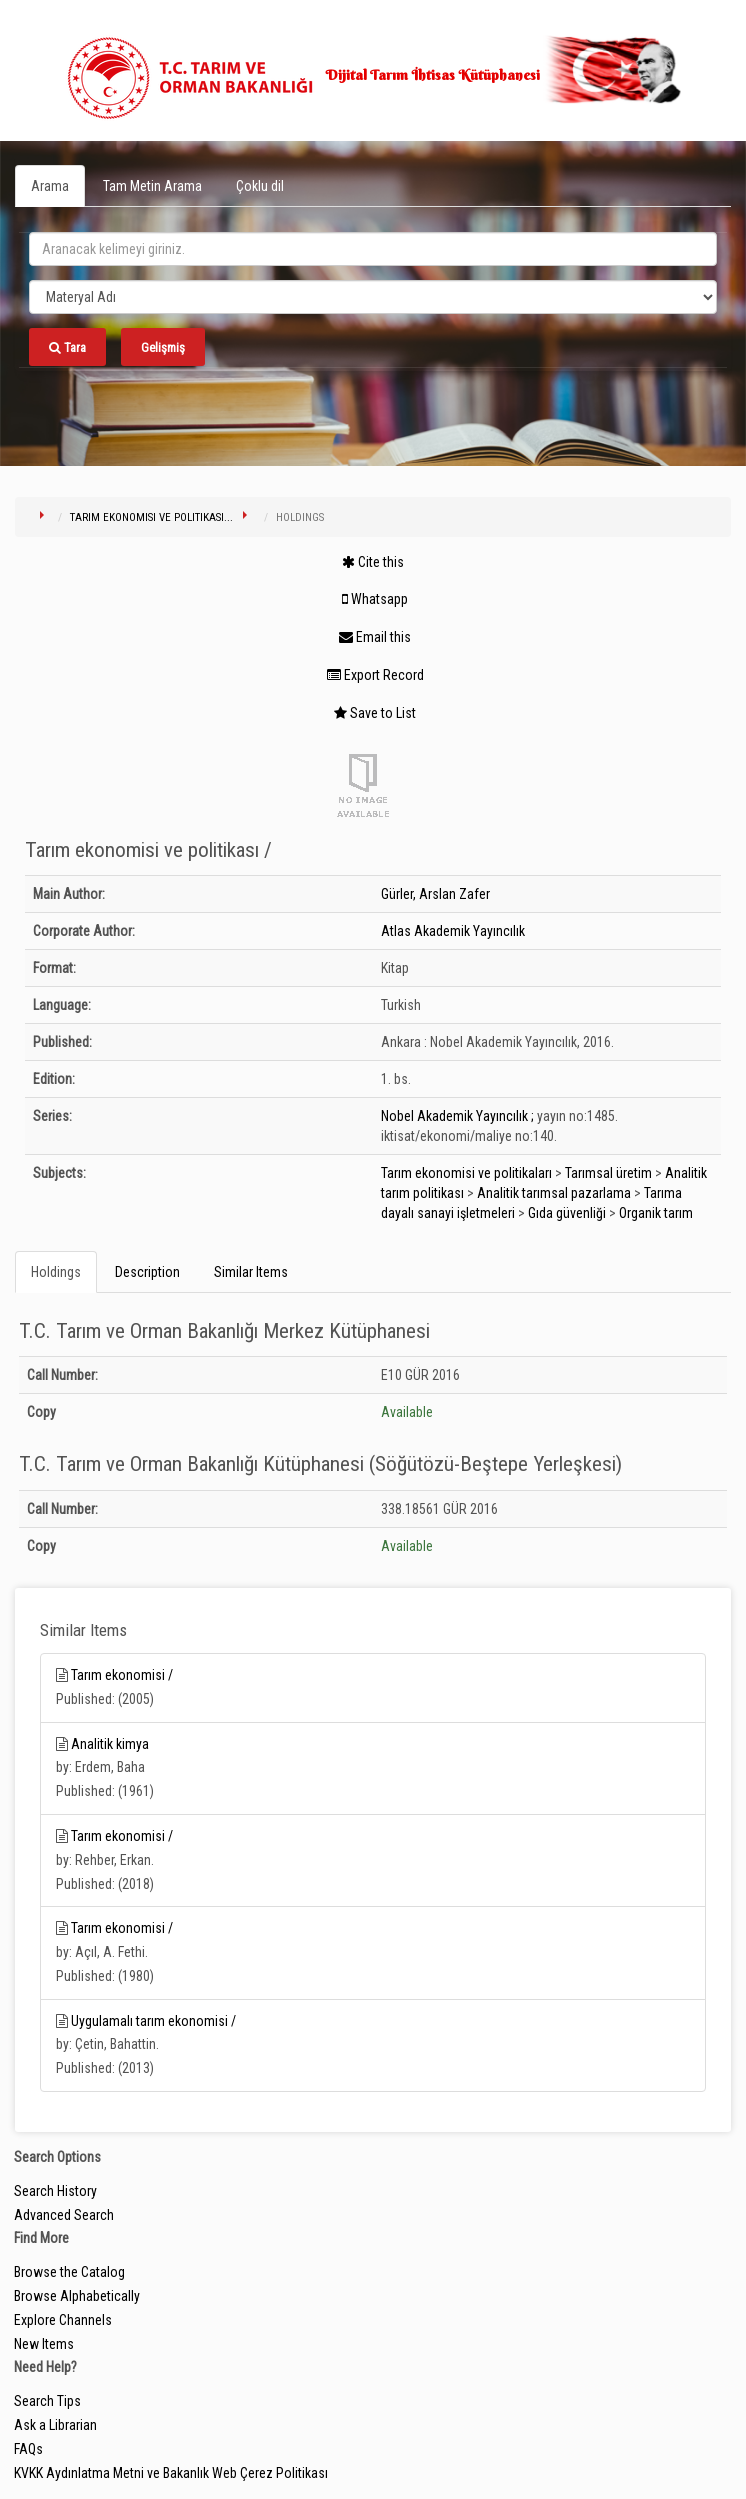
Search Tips (47, 2401)
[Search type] (373, 297)
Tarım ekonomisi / (122, 1675)
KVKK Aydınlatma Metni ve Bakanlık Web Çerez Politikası (171, 2473)
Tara (67, 347)
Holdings (56, 1272)
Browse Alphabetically (77, 2296)
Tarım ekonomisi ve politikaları (466, 1173)
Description (147, 1272)
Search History (55, 2191)
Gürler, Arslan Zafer (435, 894)
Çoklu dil (260, 186)
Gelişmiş (163, 347)
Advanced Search (64, 2215)
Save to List (375, 713)
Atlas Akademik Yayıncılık (453, 931)
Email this (375, 637)
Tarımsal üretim (608, 1173)
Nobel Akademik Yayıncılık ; (457, 1116)
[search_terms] (373, 249)
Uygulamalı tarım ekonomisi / (153, 2021)
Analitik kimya (110, 1744)
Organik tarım (656, 1213)
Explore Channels (63, 2320)
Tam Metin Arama (152, 186)
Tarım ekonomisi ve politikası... (151, 517)
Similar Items (251, 1272)
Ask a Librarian (55, 2425)
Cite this (373, 562)
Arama (50, 186)
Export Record (375, 675)
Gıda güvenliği (567, 1213)
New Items (44, 2344)
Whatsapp (375, 599)
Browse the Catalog (69, 2272)
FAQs (28, 2449)
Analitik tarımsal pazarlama (554, 1193)
